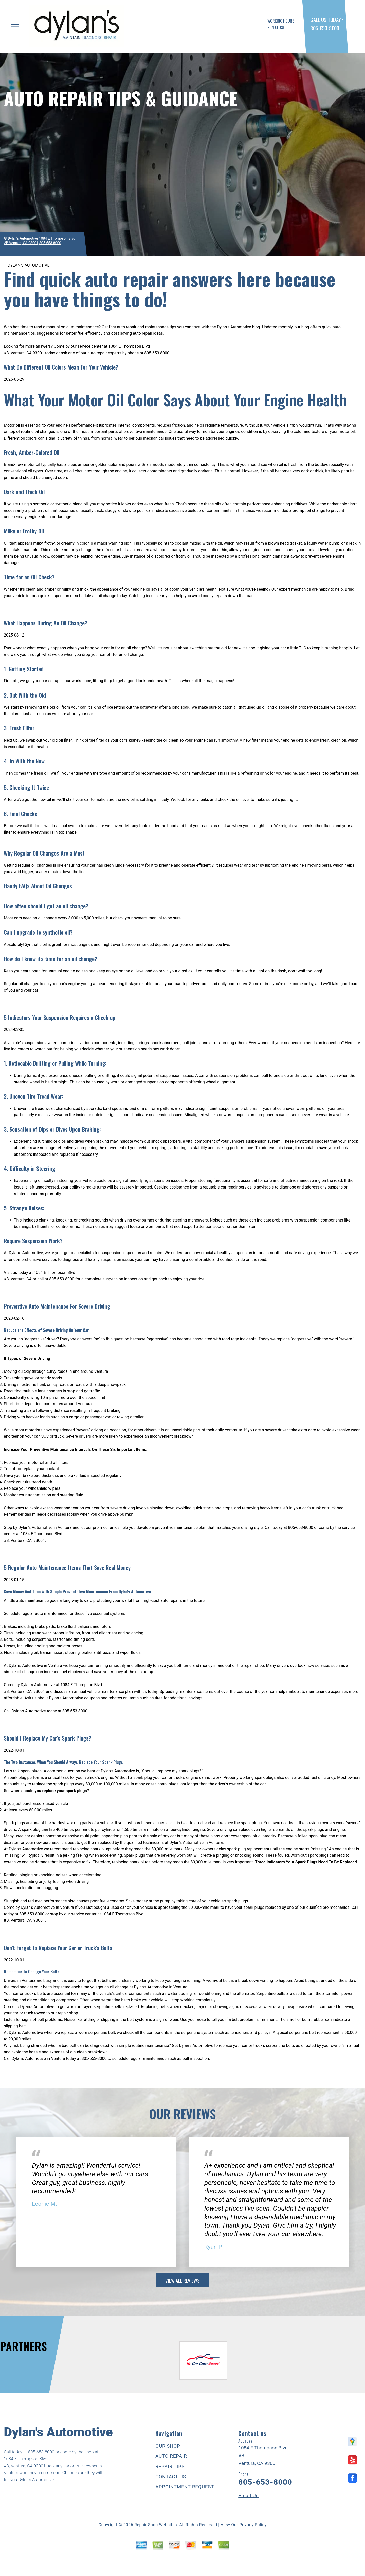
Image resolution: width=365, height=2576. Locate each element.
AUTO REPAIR (171, 2456)
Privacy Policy (252, 2524)
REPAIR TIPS (170, 2466)
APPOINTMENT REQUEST (184, 2487)
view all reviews (182, 2280)
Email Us (248, 2495)
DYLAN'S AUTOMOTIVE (29, 265)
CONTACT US (170, 2477)
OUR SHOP (167, 2446)
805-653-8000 (324, 28)
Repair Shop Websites (155, 2524)
